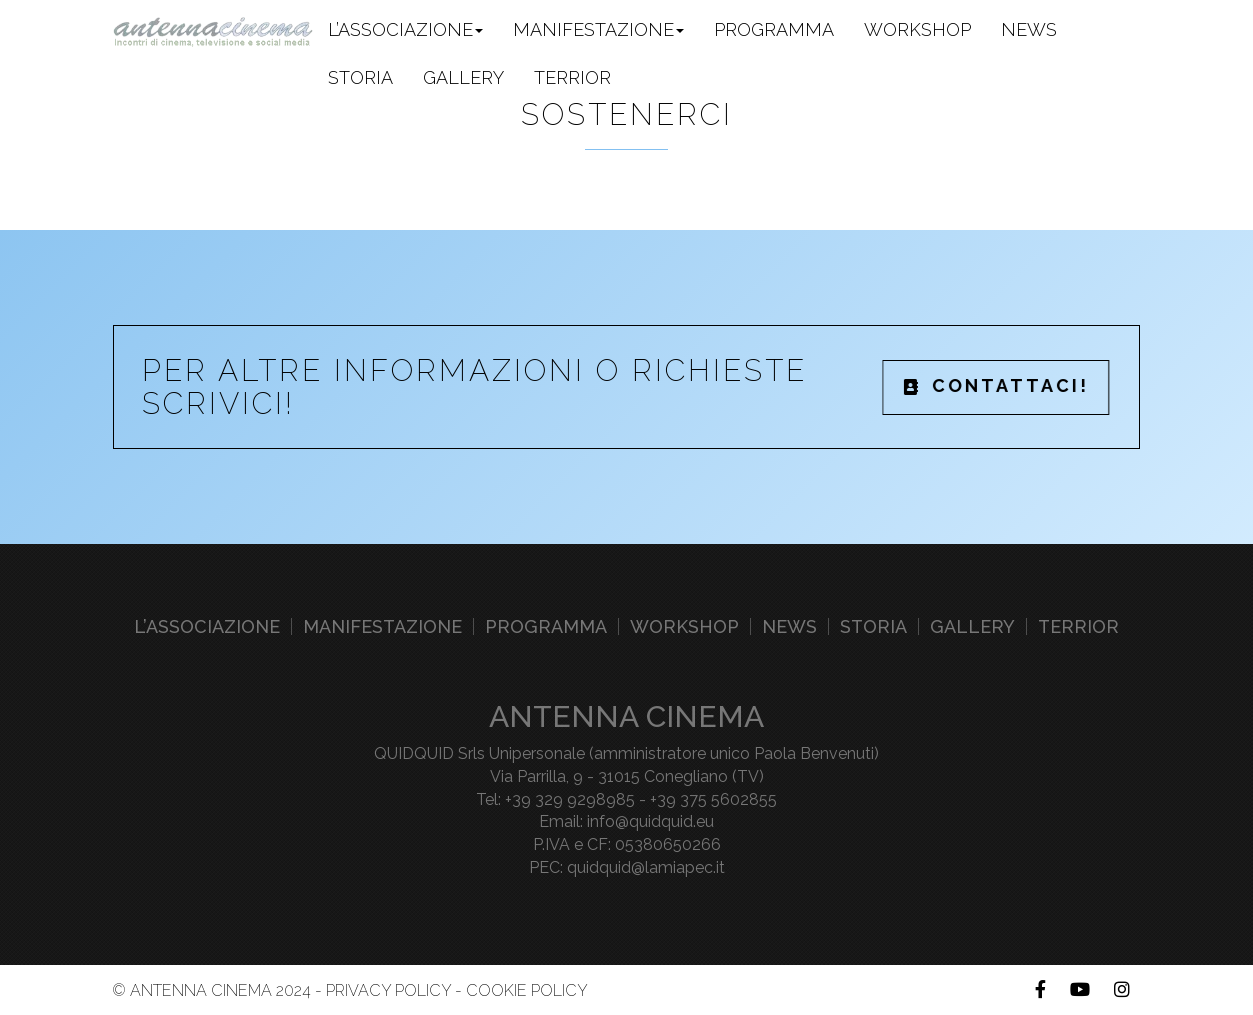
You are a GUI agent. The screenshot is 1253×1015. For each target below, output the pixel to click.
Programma (774, 29)
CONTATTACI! (996, 385)
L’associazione (207, 626)
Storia (360, 77)
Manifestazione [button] (598, 29)
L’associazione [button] (405, 29)
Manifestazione (382, 626)
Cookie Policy (527, 990)
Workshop (917, 29)
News (1029, 29)
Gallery (463, 77)
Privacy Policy (388, 990)
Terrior (572, 77)
